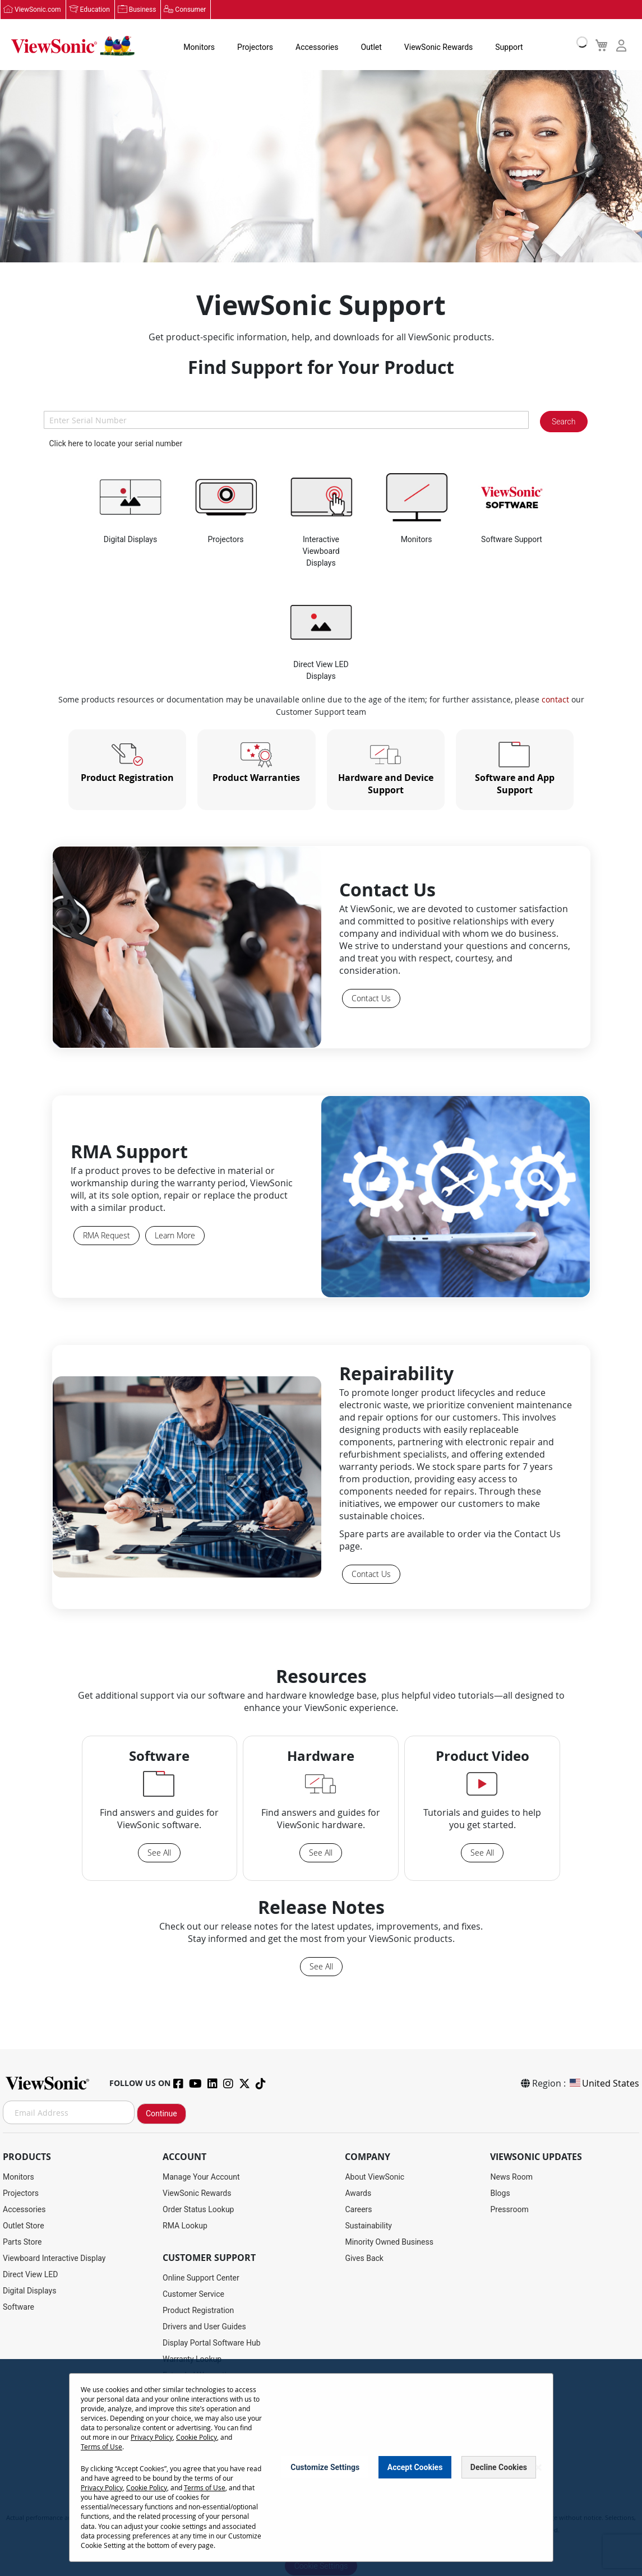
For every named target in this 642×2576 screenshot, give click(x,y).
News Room (511, 2176)
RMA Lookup (185, 2225)
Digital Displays (29, 2290)
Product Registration (198, 2310)
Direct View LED (30, 2274)
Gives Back (364, 2258)
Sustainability (368, 2225)
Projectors (255, 47)
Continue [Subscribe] (161, 2113)
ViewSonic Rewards (438, 47)
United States (603, 2083)
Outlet (371, 47)
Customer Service (193, 2294)
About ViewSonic (374, 2176)
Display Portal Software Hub (212, 2342)
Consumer (190, 9)
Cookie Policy (196, 2436)
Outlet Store (23, 2225)
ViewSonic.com (38, 9)
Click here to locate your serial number (116, 443)
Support (509, 47)
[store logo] (73, 46)
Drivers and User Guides (204, 2326)
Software (18, 2306)
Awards (358, 2193)
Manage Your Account (201, 2176)
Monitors (199, 47)
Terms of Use (101, 2446)
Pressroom (509, 2209)
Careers (358, 2209)
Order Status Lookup (198, 2209)
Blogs (500, 2193)
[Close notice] (538, 2468)
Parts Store (22, 2241)
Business (142, 9)
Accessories (316, 47)
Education (95, 9)
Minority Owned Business (389, 2241)
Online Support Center (201, 2277)
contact (555, 699)
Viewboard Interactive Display (54, 2258)
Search (564, 421)
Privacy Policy (152, 2436)
